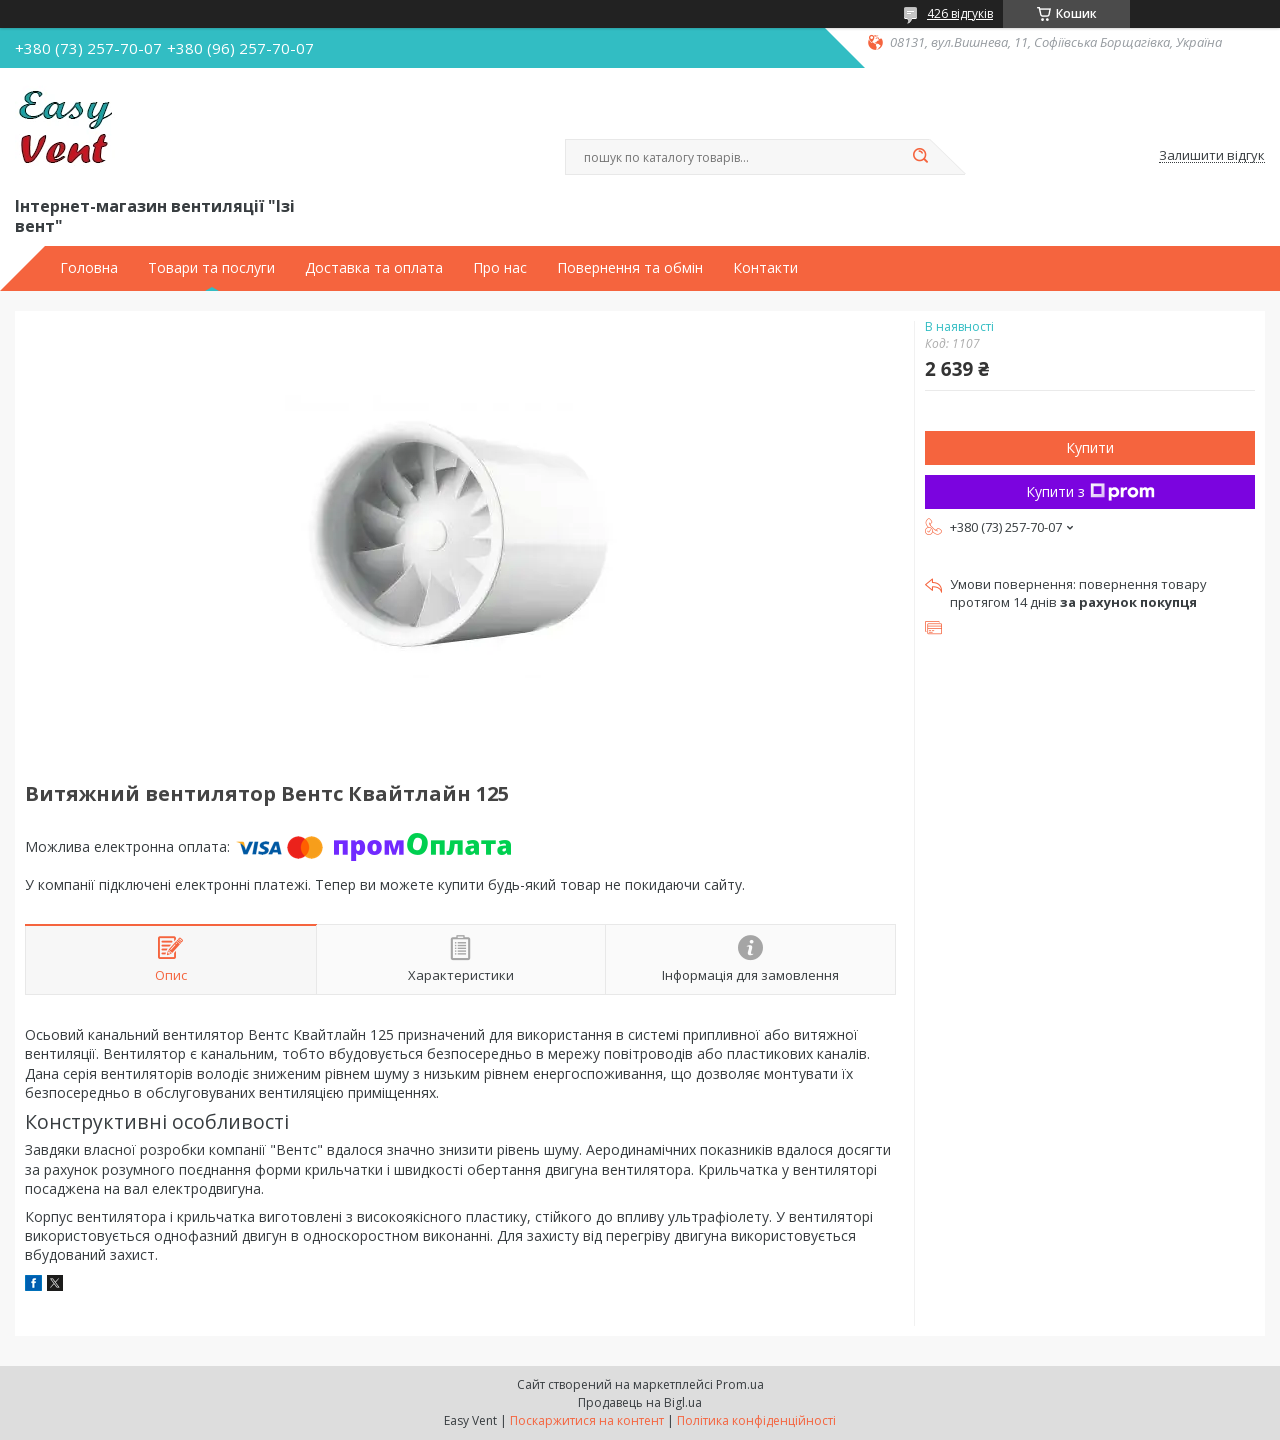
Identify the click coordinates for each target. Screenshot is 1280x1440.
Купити (1090, 447)
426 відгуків (960, 13)
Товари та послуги (211, 268)
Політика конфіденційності (756, 1420)
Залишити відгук (1212, 156)
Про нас (500, 268)
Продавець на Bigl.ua (640, 1402)
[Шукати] (920, 157)
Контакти (765, 268)
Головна (89, 268)
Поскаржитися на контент (587, 1420)
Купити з (1090, 491)
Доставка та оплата (374, 268)
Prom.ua (740, 1384)
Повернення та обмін (630, 268)
